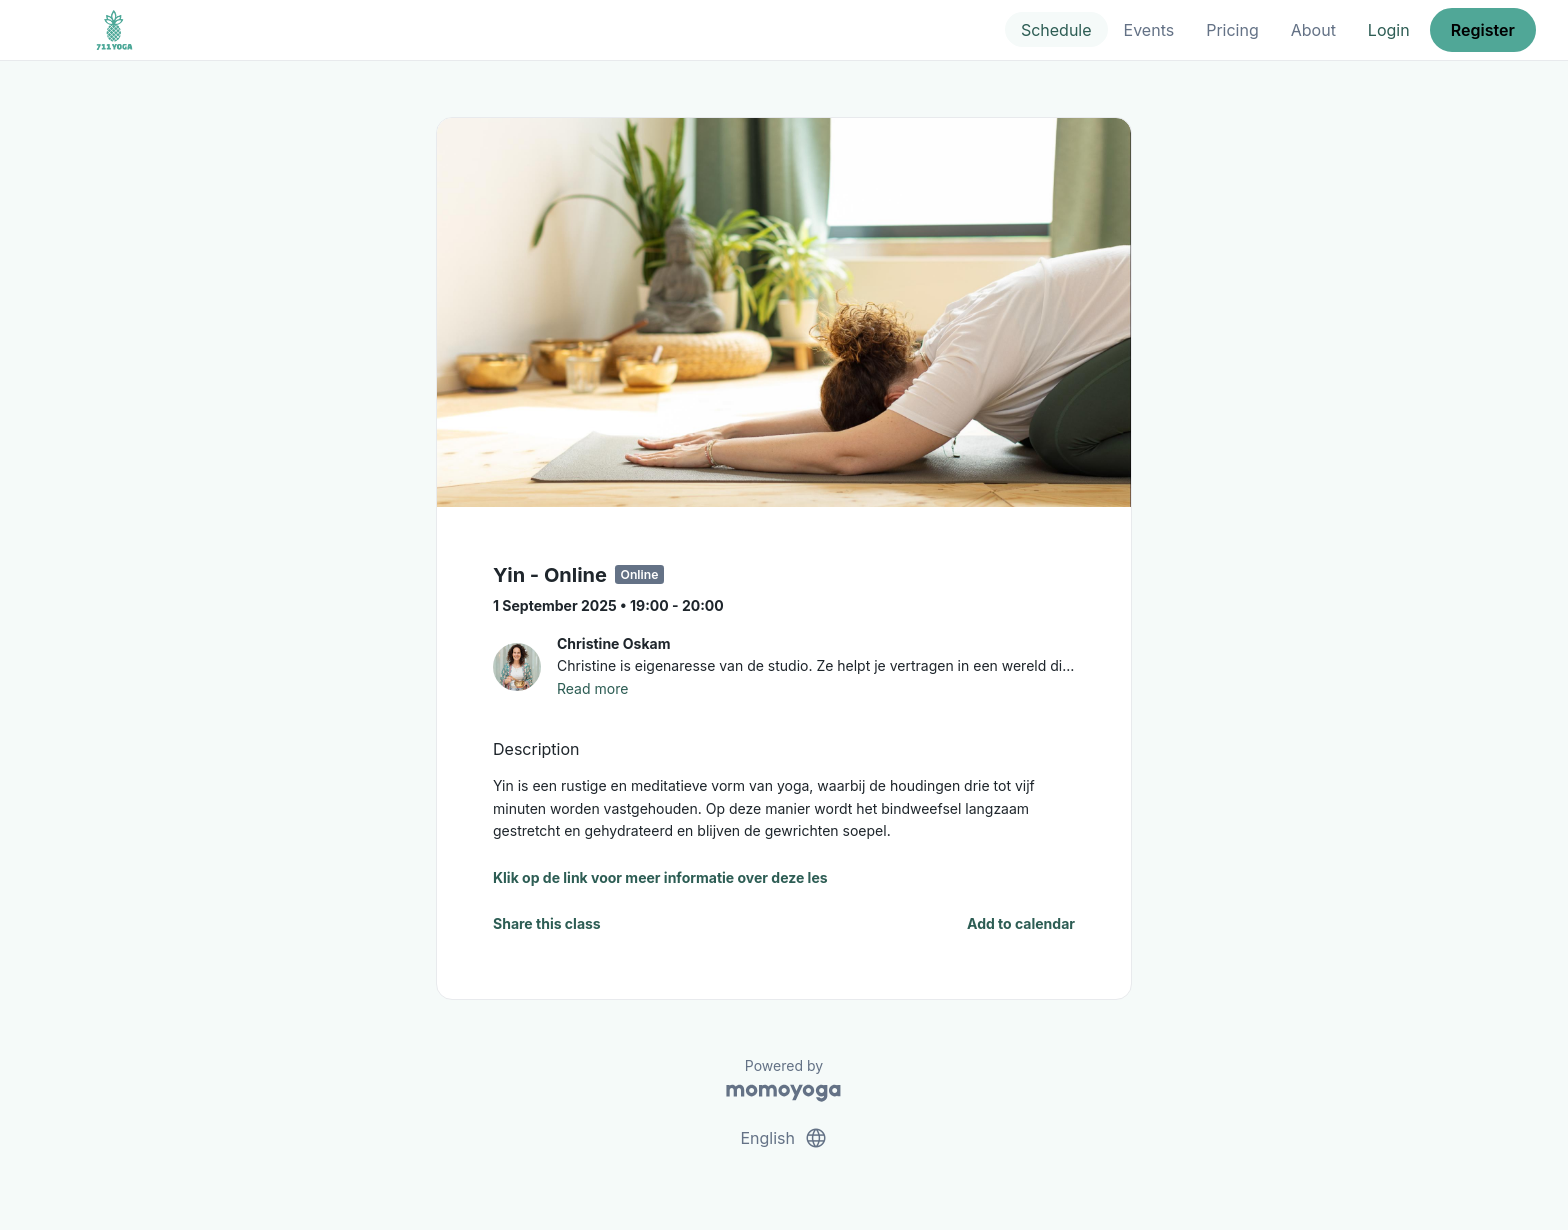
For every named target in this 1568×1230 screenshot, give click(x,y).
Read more (592, 688)
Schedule (1056, 30)
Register (1483, 30)
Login (1389, 30)
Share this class (547, 923)
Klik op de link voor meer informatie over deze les (660, 877)
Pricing (1232, 30)
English (783, 1138)
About (1313, 30)
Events (1149, 30)
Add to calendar (1021, 923)
